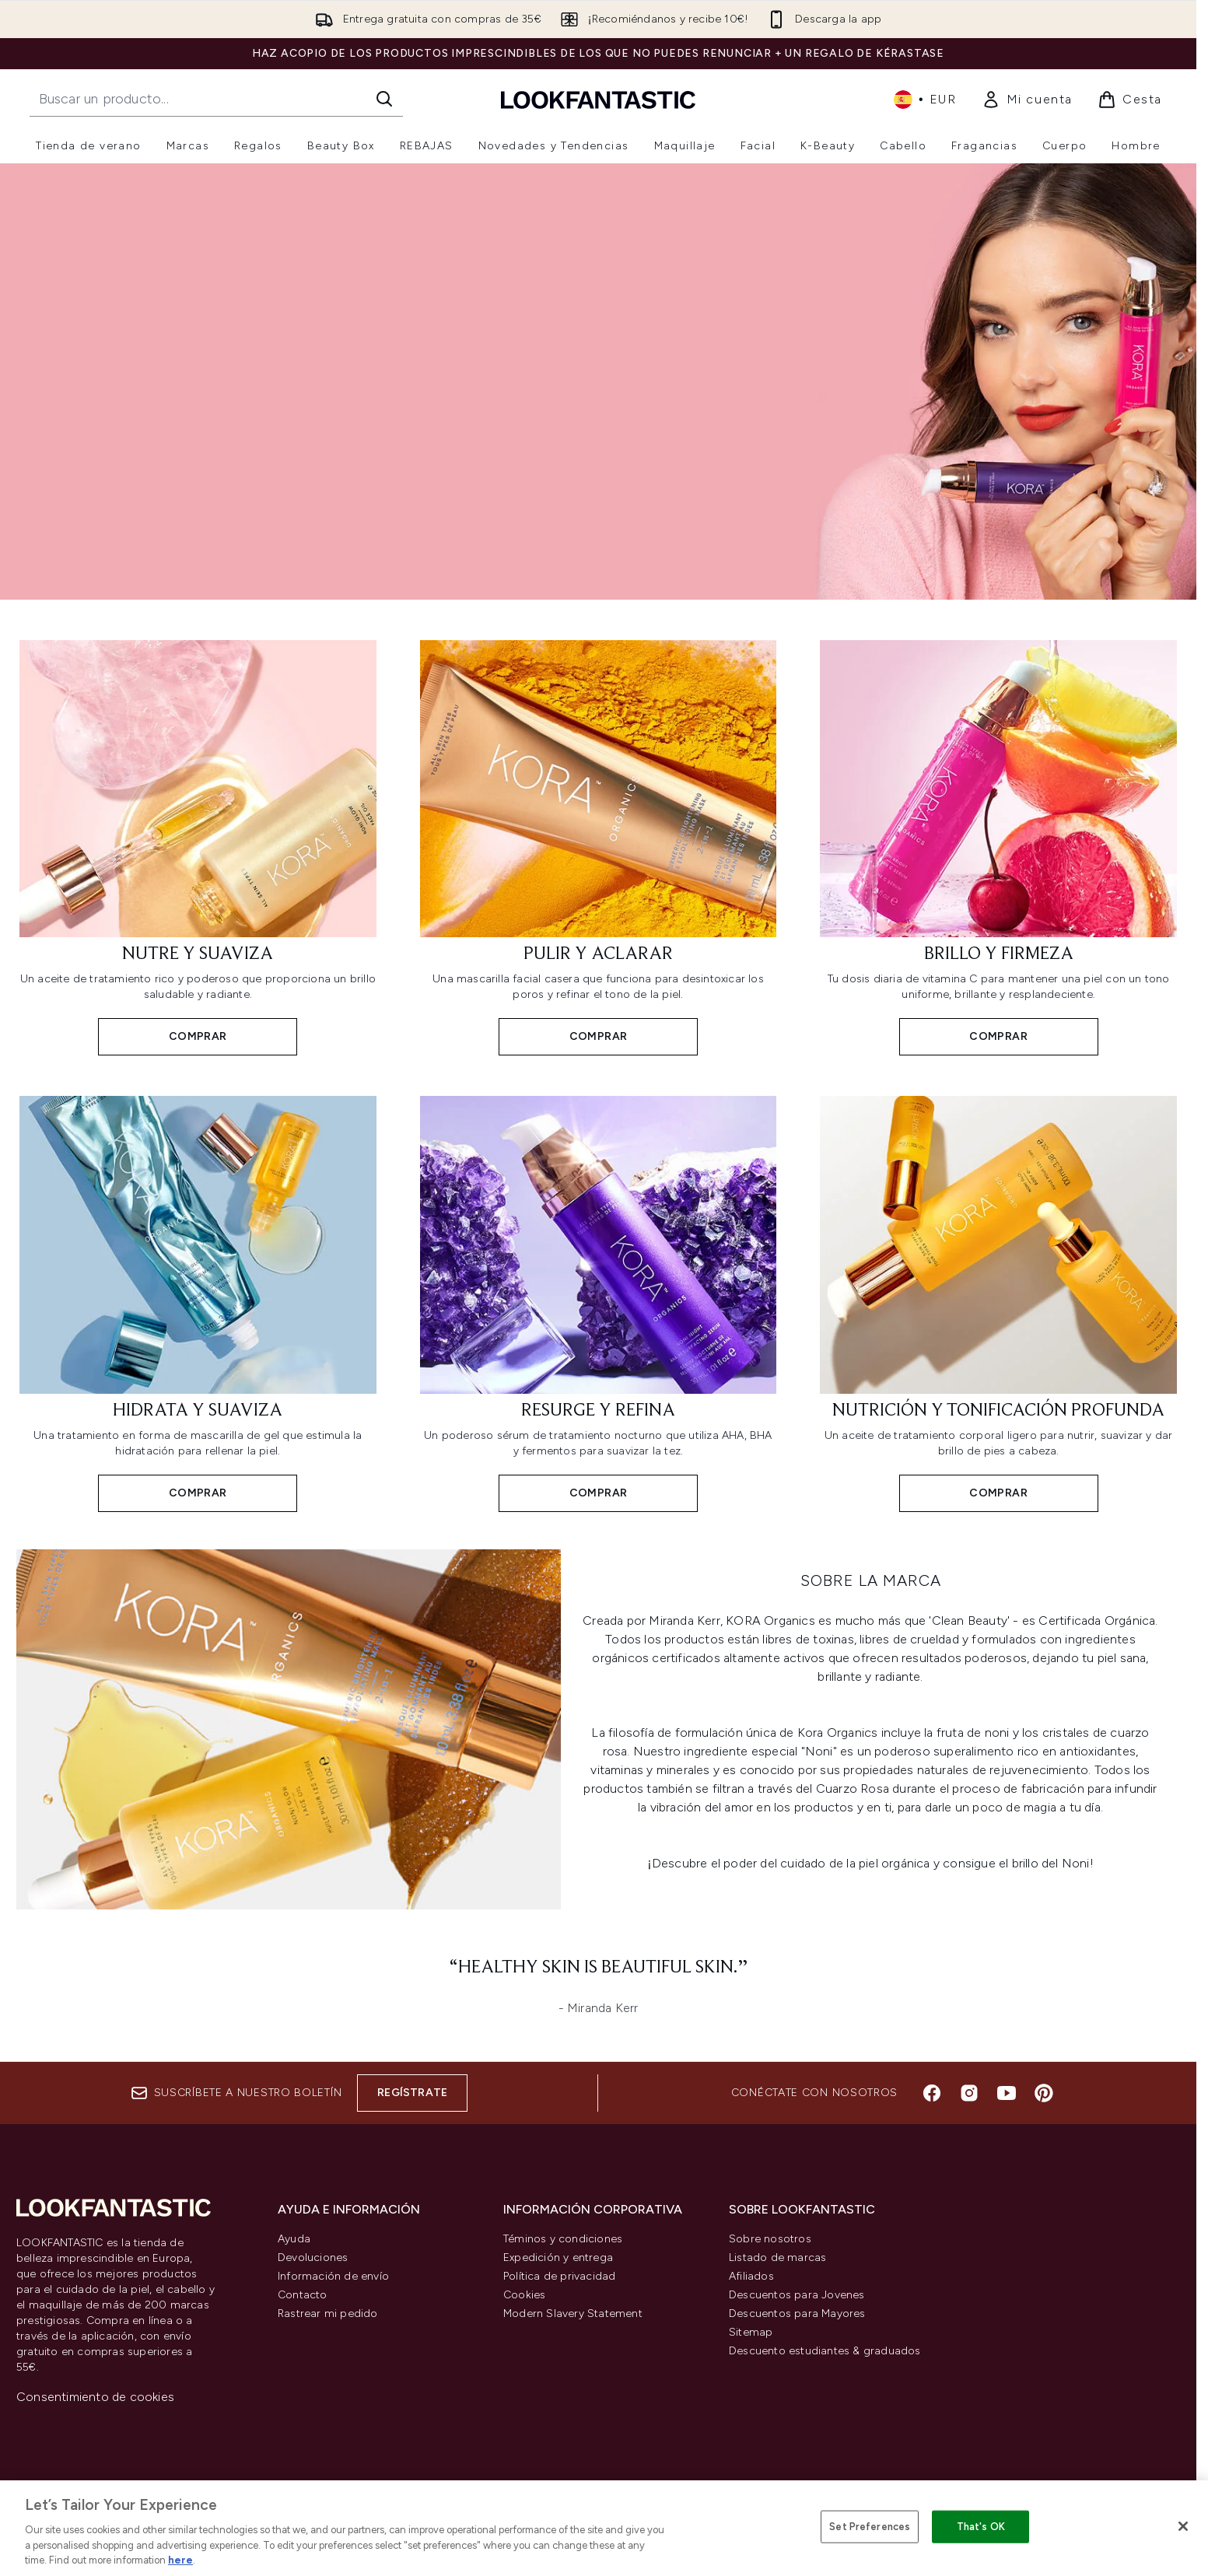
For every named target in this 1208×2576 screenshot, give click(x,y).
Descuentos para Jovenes (797, 2294)
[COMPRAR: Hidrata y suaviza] (198, 1302)
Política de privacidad (559, 2276)
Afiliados (751, 2276)
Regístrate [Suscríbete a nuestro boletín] (412, 2092)
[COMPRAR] (288, 1734)
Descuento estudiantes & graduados (825, 2350)
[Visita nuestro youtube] (1006, 2093)
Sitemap (750, 2332)
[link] (1027, 99)
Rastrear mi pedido (328, 2313)
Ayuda (294, 2238)
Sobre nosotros (770, 2238)
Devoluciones (313, 2257)
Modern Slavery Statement (573, 2313)
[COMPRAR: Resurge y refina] (598, 1302)
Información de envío (333, 2276)
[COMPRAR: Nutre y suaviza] (198, 846)
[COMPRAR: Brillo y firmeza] (998, 846)
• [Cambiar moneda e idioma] (925, 99)
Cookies (524, 2294)
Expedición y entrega (558, 2257)
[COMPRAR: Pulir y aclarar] (598, 846)
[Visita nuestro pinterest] (1044, 2093)
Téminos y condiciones (562, 2238)
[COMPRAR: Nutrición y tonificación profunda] (998, 1302)
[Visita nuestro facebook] (932, 2093)
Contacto (302, 2294)
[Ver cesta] (1129, 99)
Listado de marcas (777, 2257)
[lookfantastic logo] (598, 99)
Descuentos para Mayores (797, 2313)
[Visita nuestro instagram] (969, 2093)
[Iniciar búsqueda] (384, 99)
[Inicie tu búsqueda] (216, 99)
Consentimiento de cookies (95, 2396)
